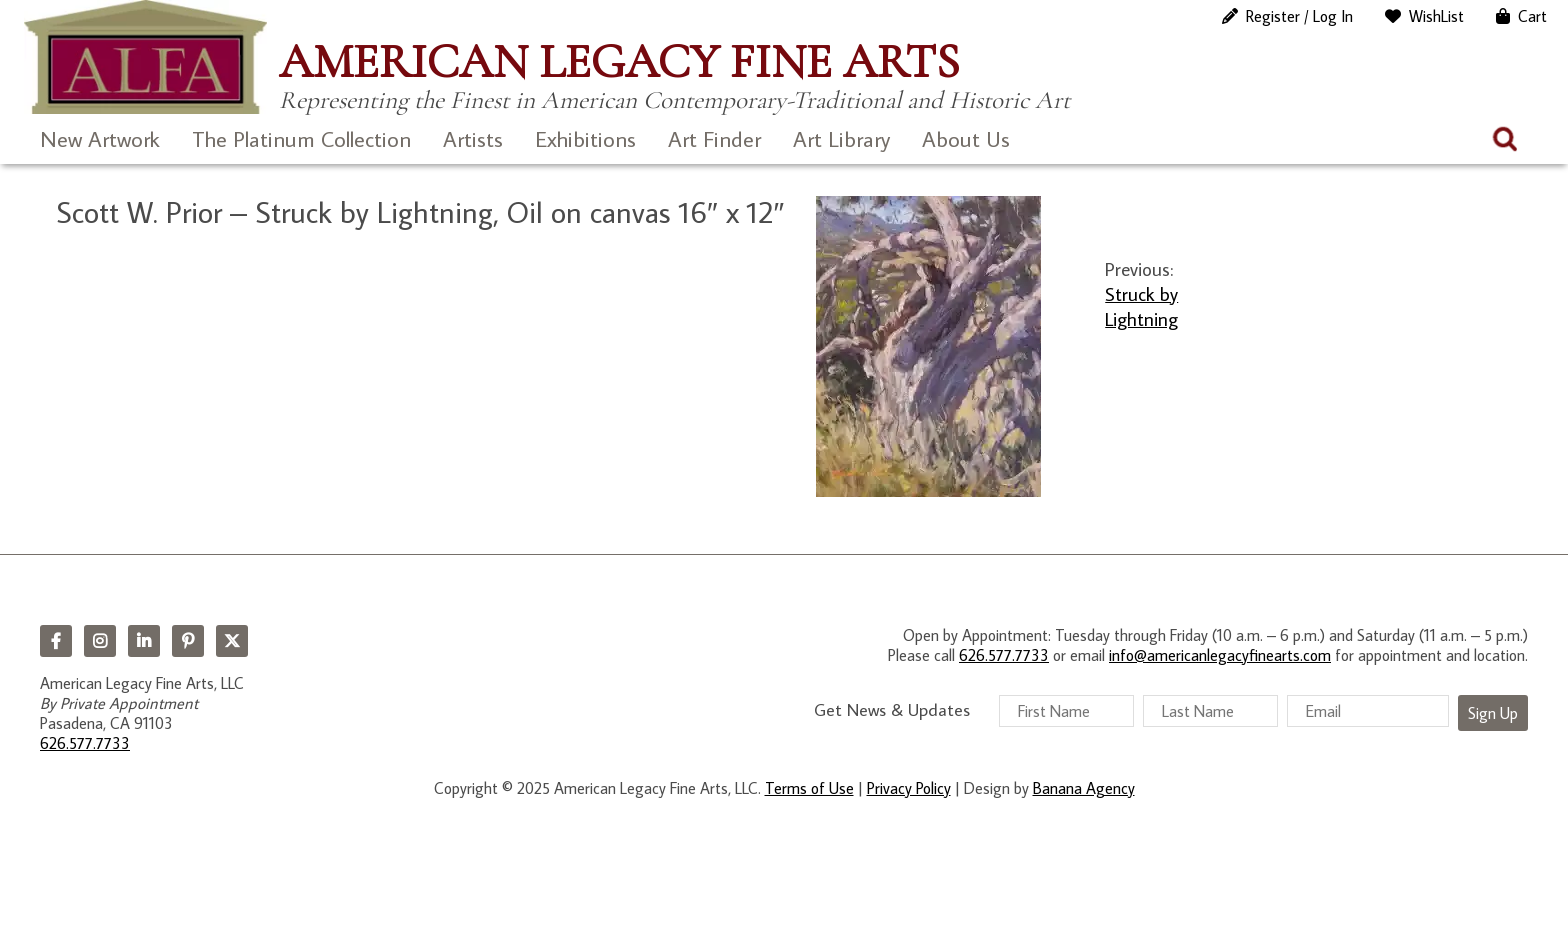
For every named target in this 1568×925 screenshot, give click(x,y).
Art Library (841, 138)
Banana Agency (1084, 788)
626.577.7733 (85, 743)
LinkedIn (144, 641)
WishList (1436, 16)
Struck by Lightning (1141, 306)
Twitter (232, 641)
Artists (473, 138)
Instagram (100, 641)
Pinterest (188, 641)
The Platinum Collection (301, 138)
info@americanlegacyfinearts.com (1220, 655)
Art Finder (714, 138)
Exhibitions (585, 138)
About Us (966, 138)
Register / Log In (1299, 16)
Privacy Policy (909, 788)
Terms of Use (809, 788)
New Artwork (100, 138)
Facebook (56, 641)
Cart (1532, 16)
